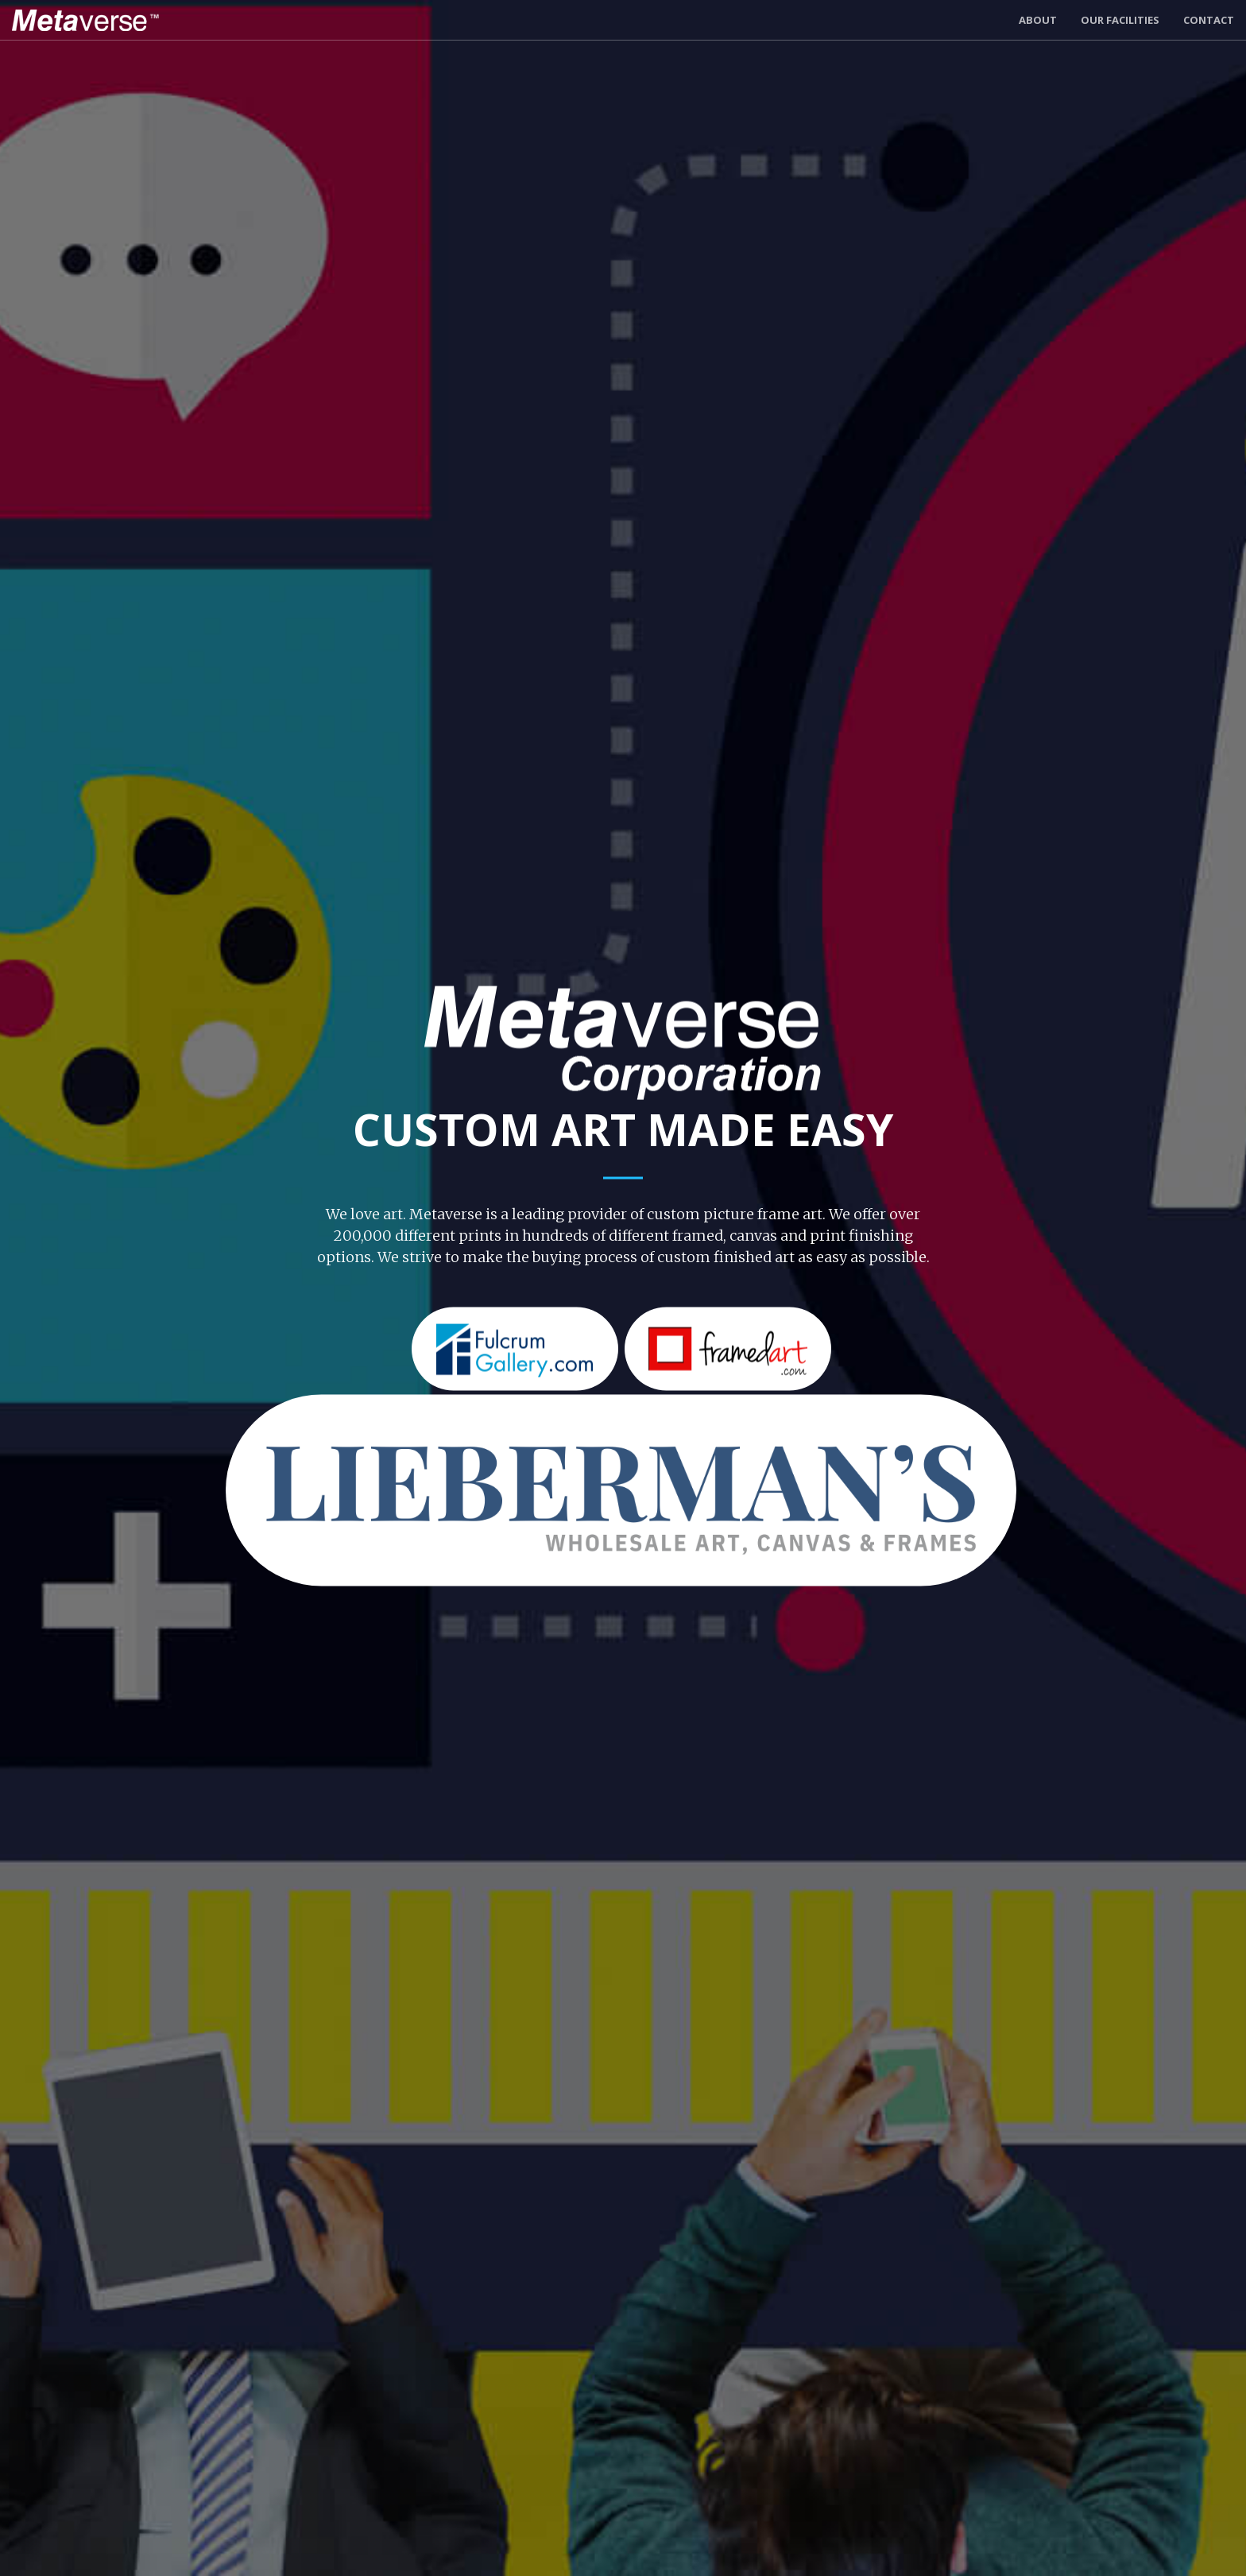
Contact (1208, 20)
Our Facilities (1120, 20)
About (1038, 20)
